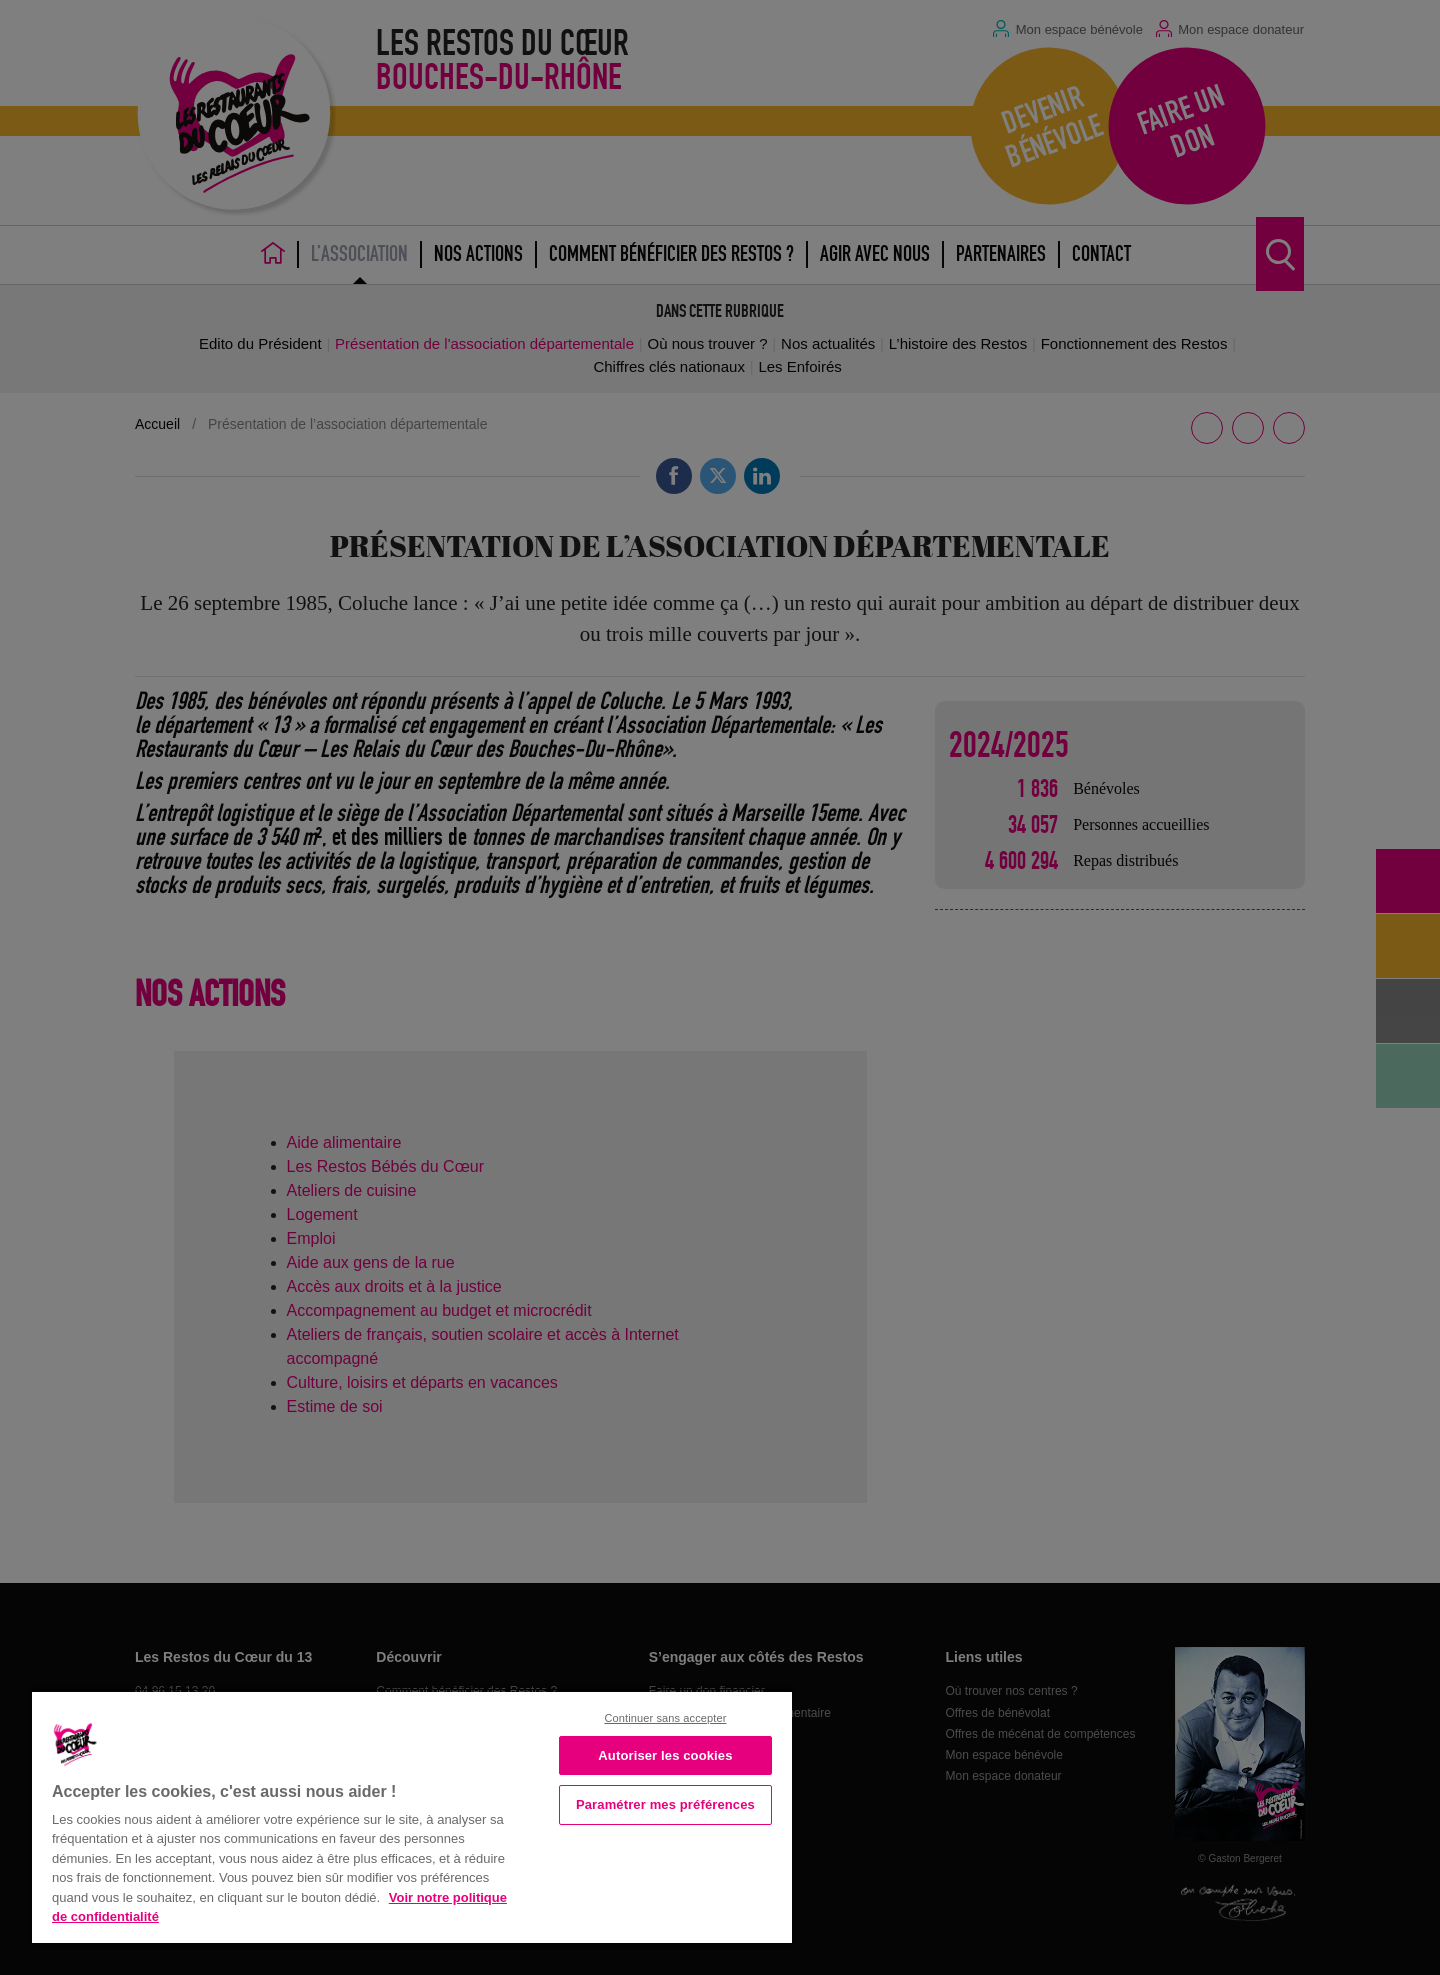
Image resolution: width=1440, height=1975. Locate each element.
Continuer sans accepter (665, 1718)
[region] (412, 1815)
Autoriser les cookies (665, 1755)
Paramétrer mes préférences (665, 1804)
